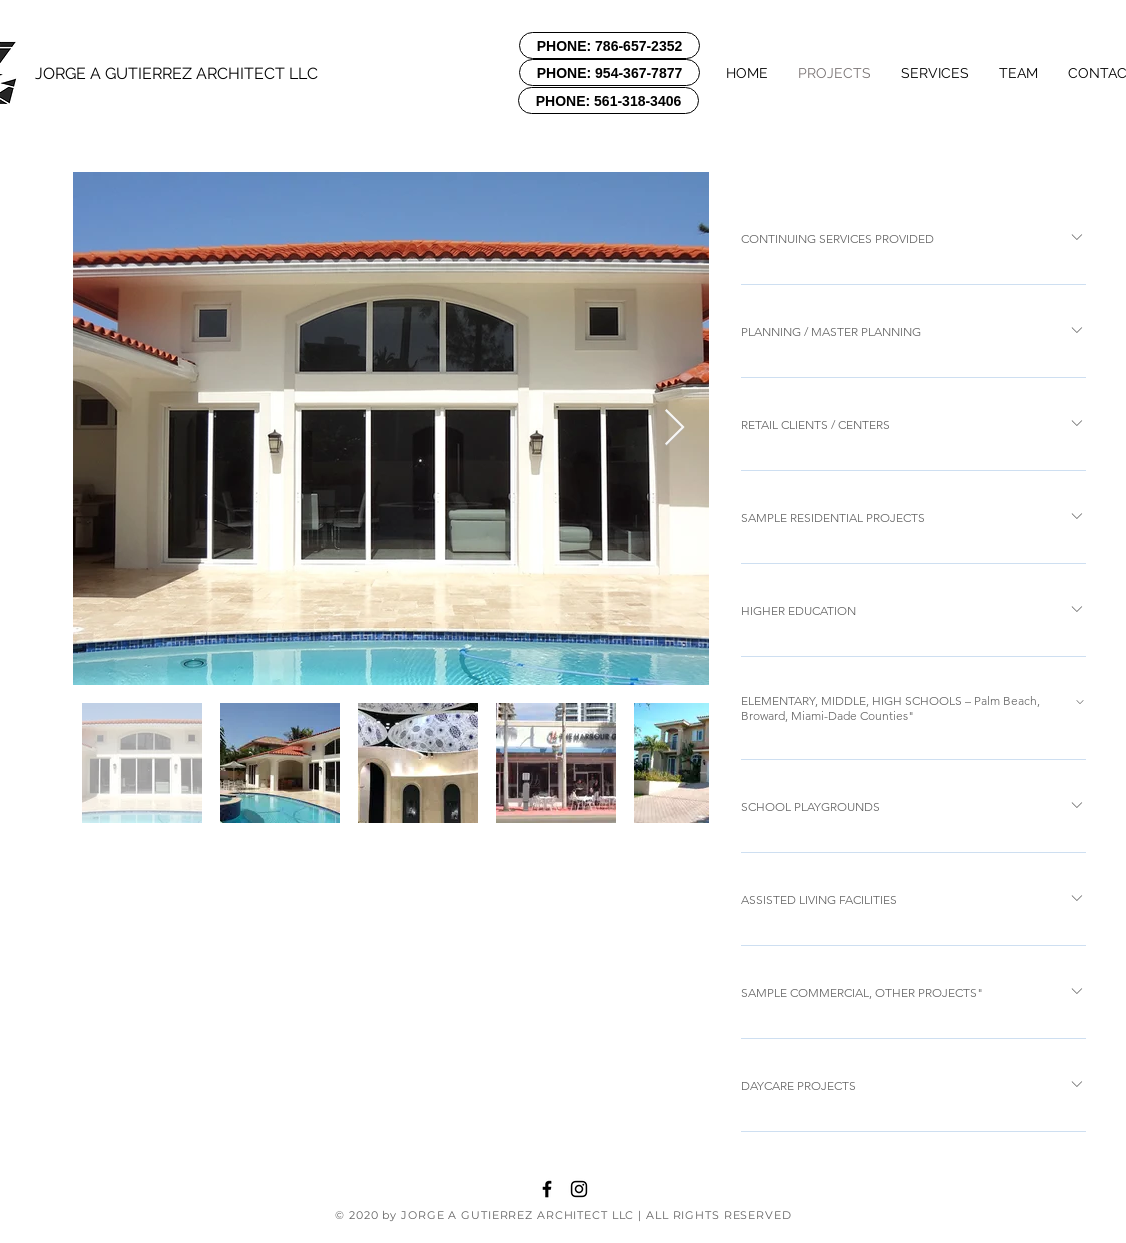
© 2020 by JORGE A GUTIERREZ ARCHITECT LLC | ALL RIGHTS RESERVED (563, 1215)
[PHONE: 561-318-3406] (608, 100)
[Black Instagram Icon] (579, 1189)
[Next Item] (674, 428)
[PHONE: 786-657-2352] (609, 45)
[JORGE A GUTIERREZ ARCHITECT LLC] (182, 74)
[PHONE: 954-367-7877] (609, 72)
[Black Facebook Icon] (547, 1189)
